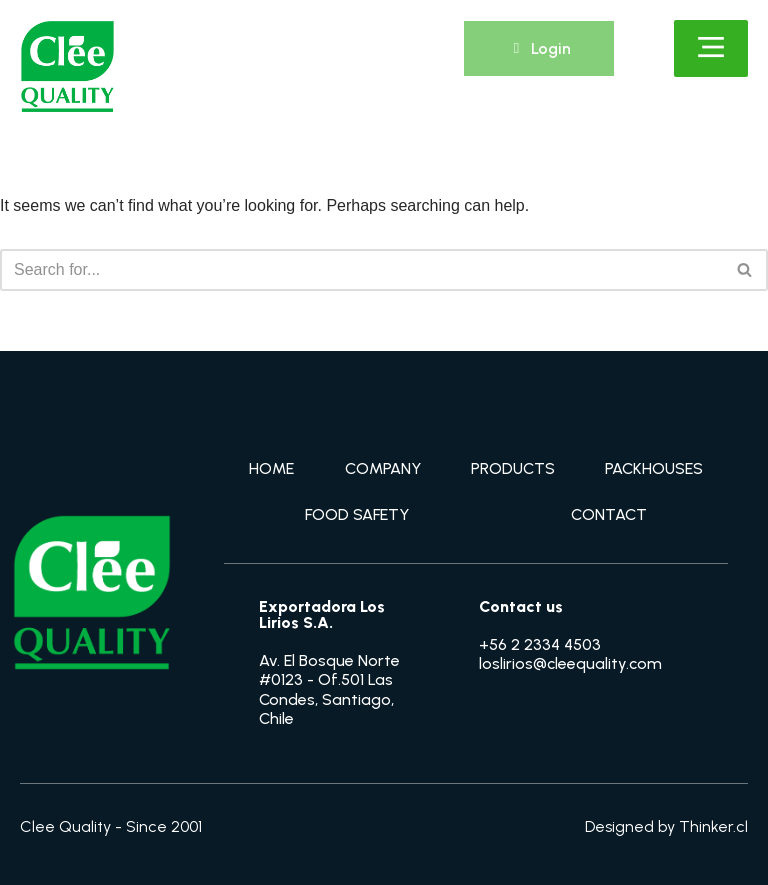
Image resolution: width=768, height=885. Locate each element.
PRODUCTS (513, 468)
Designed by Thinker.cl (666, 826)
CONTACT (609, 514)
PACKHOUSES (654, 468)
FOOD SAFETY (357, 514)
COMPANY (383, 468)
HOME (271, 468)
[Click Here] (711, 48)
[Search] (361, 270)
